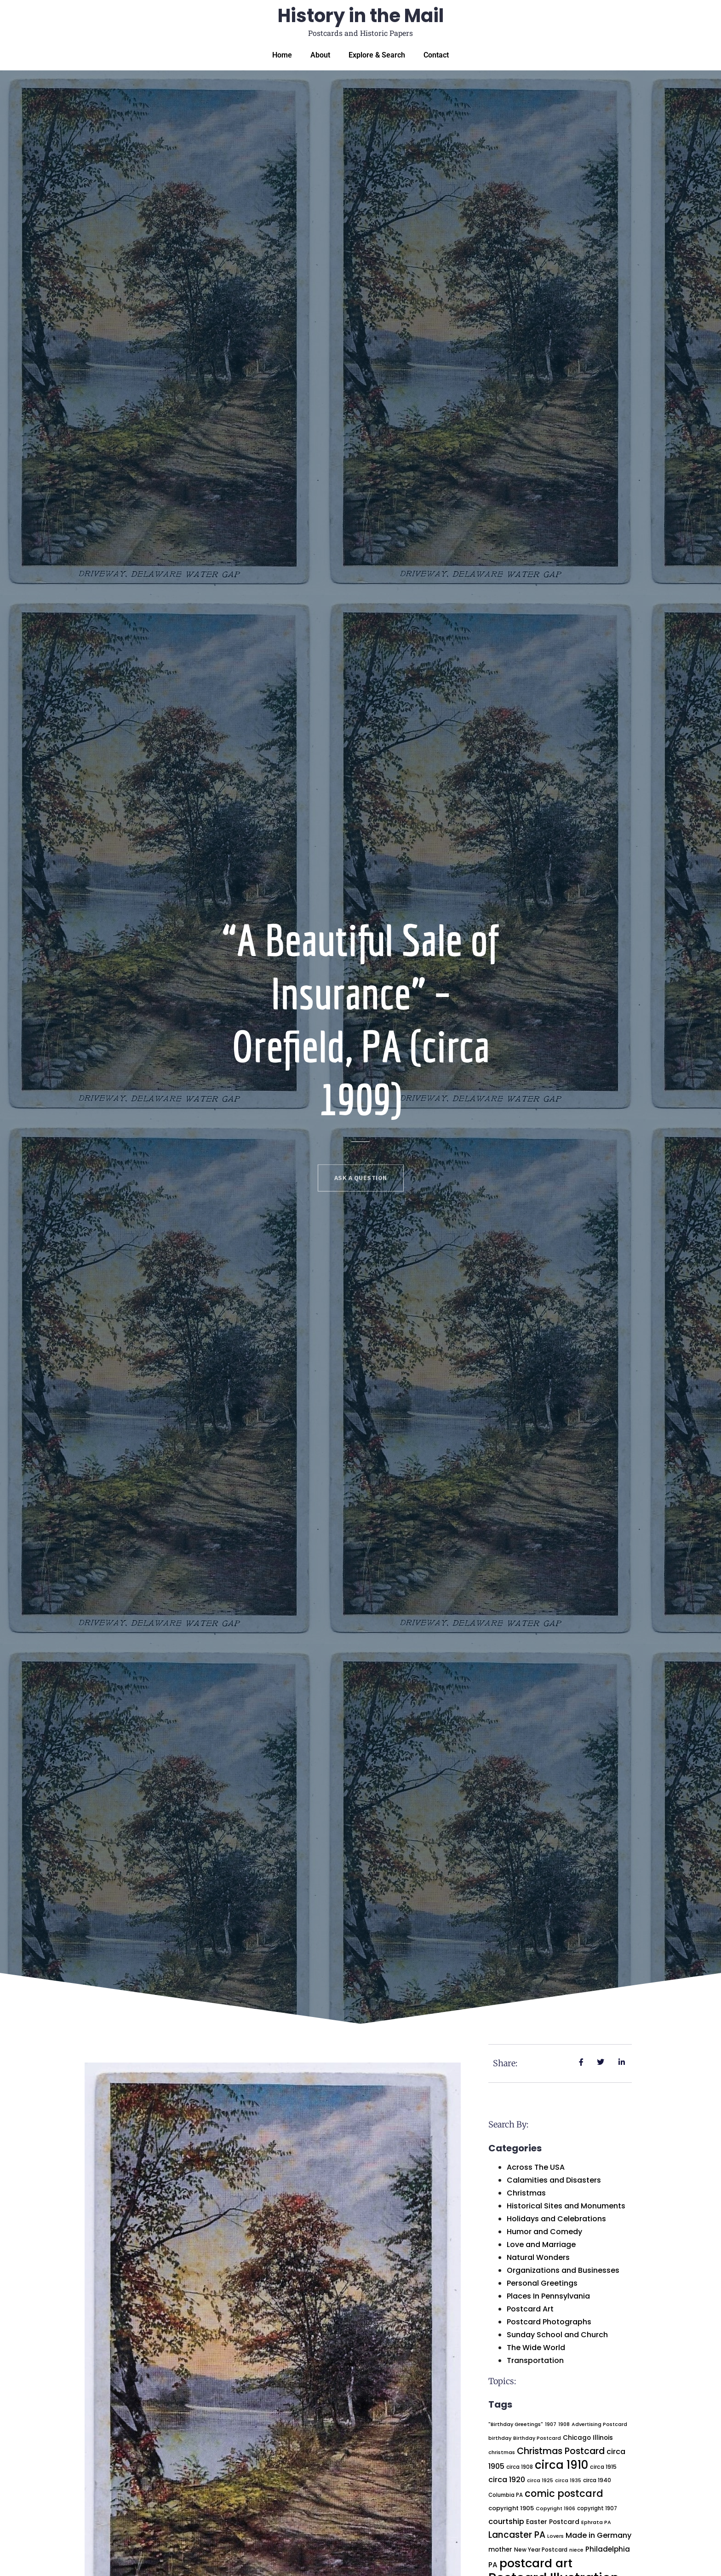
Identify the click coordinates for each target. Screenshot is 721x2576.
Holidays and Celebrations (556, 2218)
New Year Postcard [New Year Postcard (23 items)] (540, 2549)
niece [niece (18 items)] (576, 2550)
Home (282, 55)
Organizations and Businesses (563, 2270)
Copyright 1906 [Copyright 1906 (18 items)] (555, 2508)
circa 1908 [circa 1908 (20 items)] (519, 2467)
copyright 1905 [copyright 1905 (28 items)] (511, 2508)
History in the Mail (361, 16)
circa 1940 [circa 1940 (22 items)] (597, 2480)
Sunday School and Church (557, 2334)
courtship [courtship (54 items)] (506, 2521)
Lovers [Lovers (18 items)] (555, 2536)
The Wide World (536, 2347)
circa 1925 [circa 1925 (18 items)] (540, 2480)
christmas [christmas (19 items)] (501, 2452)
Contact (436, 55)
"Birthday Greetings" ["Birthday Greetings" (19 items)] (515, 2424)
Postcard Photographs (549, 2322)
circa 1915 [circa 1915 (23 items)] (603, 2467)
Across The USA (536, 2167)
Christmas (526, 2193)
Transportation (535, 2360)
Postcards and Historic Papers (360, 33)
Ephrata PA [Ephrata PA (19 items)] (596, 2522)
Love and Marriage (541, 2244)
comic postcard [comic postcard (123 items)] (564, 2493)
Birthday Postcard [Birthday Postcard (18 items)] (537, 2438)
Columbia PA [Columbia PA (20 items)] (505, 2495)
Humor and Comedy (544, 2231)
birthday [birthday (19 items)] (499, 2438)
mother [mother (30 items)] (500, 2549)
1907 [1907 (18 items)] (550, 2424)
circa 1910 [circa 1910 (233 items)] (561, 2464)
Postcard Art (530, 2309)
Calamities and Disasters (554, 2180)
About (320, 55)
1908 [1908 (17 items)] (564, 2424)
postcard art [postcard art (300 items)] (535, 2563)
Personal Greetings (542, 2283)
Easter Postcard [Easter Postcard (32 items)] (552, 2521)
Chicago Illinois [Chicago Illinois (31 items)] (588, 2437)
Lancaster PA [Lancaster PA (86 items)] (516, 2535)
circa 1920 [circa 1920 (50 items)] (506, 2479)
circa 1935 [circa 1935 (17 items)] (568, 2480)
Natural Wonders (538, 2257)
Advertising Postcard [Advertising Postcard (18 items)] (599, 2424)
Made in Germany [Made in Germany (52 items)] (598, 2535)
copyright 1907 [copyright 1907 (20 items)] (597, 2508)
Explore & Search (377, 55)
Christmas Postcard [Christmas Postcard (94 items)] (561, 2451)
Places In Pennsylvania (548, 2296)
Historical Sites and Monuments (566, 2206)
